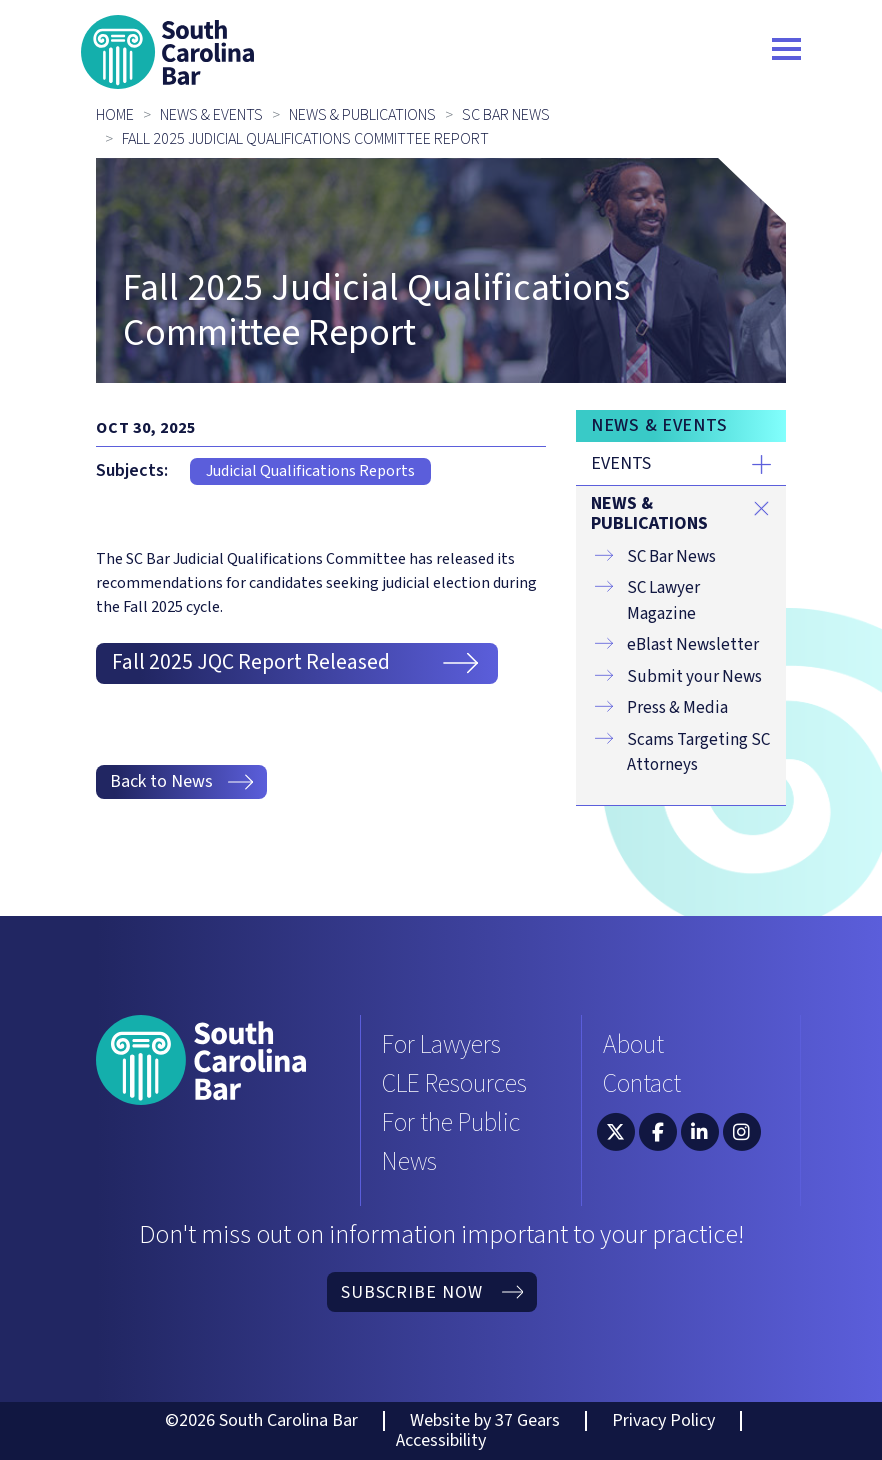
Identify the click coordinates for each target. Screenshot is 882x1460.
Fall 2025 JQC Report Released (297, 662)
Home (115, 115)
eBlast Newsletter (693, 645)
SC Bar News (506, 115)
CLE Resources (454, 1083)
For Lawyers (441, 1044)
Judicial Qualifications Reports (310, 471)
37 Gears (527, 1420)
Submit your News (694, 677)
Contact (642, 1083)
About (633, 1044)
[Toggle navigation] (786, 51)
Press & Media (677, 708)
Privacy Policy (663, 1420)
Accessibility (441, 1440)
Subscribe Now (432, 1292)
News (409, 1161)
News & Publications (362, 115)
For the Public (451, 1122)
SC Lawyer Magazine (663, 601)
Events (621, 464)
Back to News (182, 781)
